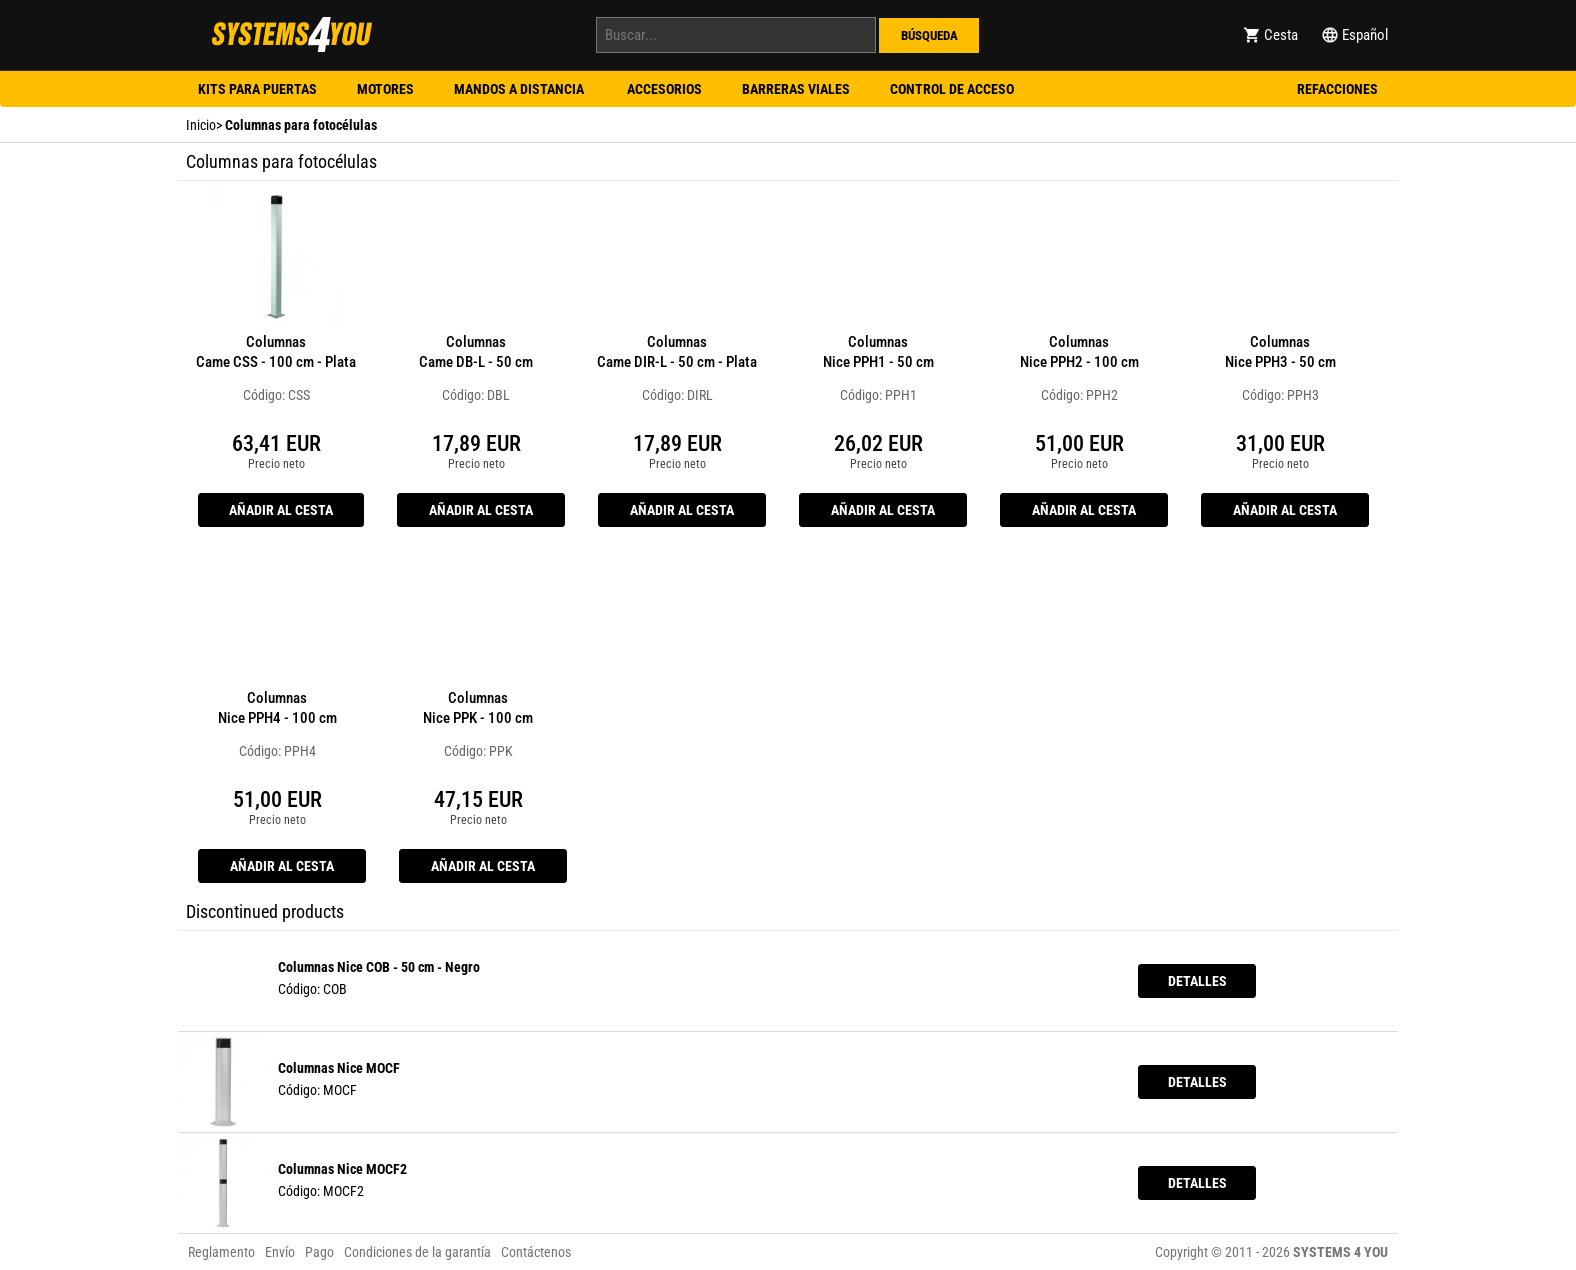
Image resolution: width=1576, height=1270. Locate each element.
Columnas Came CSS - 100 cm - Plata (276, 352)
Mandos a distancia (520, 89)
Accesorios (664, 89)
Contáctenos (536, 1252)
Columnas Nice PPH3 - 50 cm (1280, 352)
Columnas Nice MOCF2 (342, 1169)
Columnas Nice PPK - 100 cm (478, 708)
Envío (280, 1252)
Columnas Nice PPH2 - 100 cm (1079, 352)
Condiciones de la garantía (417, 1252)
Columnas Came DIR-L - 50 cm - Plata (677, 352)
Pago (319, 1252)
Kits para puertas (257, 89)
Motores (385, 89)
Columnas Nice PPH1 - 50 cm (878, 352)
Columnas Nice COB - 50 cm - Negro (379, 967)
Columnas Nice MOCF (339, 1068)
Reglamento (221, 1252)
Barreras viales (796, 89)
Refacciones (1337, 89)
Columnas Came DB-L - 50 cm (476, 352)
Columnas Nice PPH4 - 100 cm (277, 708)
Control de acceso (952, 89)
